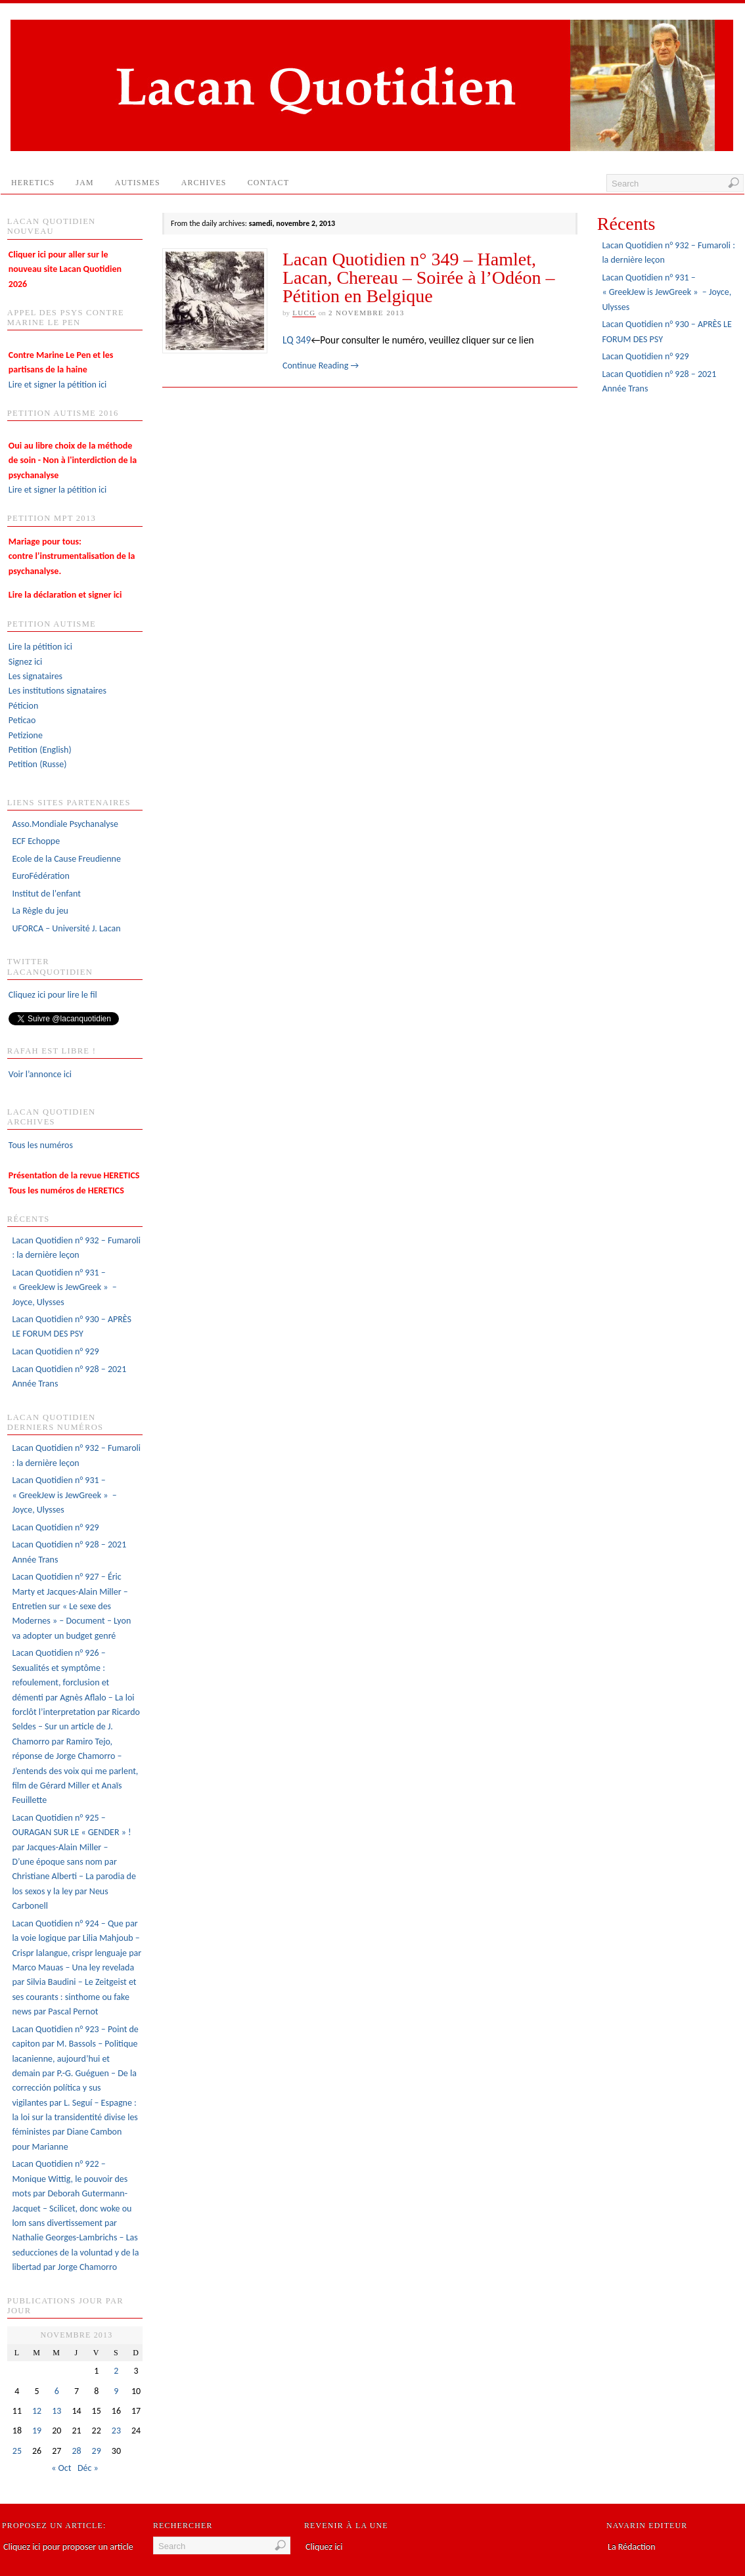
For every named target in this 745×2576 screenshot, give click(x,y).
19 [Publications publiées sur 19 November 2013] (36, 2430)
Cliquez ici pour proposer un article (68, 2546)
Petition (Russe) (38, 764)
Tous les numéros (41, 1145)
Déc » (88, 2468)
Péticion (24, 705)
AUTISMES (137, 182)
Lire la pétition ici (40, 646)
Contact (274, 186)
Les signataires (35, 676)
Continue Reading (320, 365)
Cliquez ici (323, 2546)
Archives (204, 182)
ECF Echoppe (36, 841)
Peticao (22, 720)
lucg (304, 313)
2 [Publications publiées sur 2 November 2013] (116, 2370)
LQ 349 (296, 340)
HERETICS (33, 182)
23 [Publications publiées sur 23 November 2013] (116, 2430)
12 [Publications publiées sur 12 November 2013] (36, 2410)
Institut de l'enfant (46, 893)
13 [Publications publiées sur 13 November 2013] (56, 2410)
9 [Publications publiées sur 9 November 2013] (116, 2391)
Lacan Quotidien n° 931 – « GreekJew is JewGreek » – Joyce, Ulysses (64, 1287)
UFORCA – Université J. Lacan (66, 928)
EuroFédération (40, 875)
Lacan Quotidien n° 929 (55, 1351)
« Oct (61, 2468)
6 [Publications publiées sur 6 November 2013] (57, 2391)
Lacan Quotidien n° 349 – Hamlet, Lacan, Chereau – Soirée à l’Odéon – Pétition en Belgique (418, 277)
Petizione (26, 735)
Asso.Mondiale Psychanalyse (65, 824)
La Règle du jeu (40, 910)
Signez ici (25, 661)
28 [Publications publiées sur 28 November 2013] (76, 2450)
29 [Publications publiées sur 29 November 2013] (96, 2450)
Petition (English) (40, 749)
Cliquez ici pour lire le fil (53, 994)
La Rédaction (632, 2546)
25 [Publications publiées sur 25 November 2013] (17, 2450)
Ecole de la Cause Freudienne (66, 858)
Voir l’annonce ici (40, 1074)
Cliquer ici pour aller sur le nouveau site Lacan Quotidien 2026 (65, 269)
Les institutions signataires (57, 690)
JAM (84, 182)
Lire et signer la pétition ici (61, 369)
